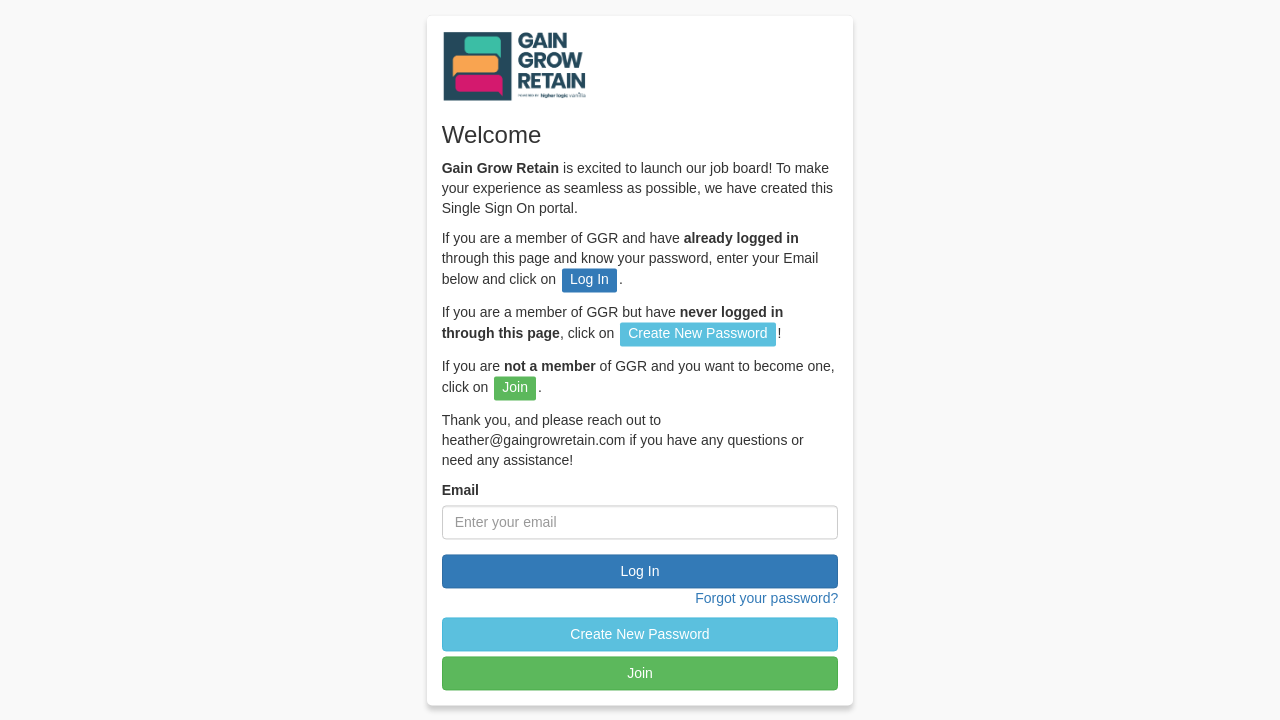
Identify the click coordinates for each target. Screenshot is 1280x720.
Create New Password (639, 635)
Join (640, 674)
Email (460, 491)
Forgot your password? (766, 599)
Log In (640, 572)
